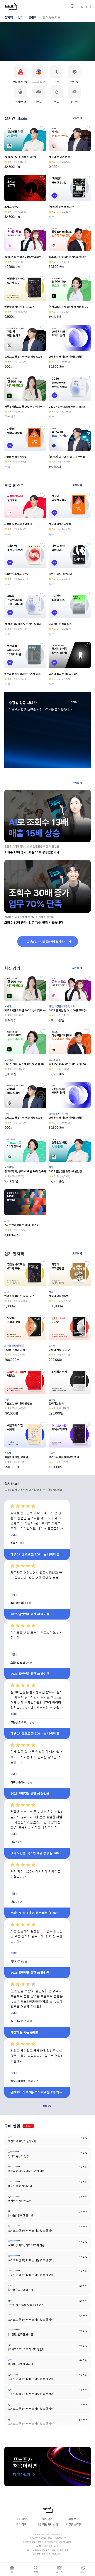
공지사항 (21, 2519)
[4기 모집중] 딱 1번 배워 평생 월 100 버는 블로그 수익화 (36, 1853)
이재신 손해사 (17, 1782)
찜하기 (42, 128)
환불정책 (73, 2519)
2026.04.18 (32, 2081)
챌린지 (32, 17)
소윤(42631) (17, 1662)
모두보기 (77, 117)
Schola (15, 2021)
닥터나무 (15, 1961)
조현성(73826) (18, 1722)
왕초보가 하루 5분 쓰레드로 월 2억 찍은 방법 (36, 2092)
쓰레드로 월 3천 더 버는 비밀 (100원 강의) (35, 1913)
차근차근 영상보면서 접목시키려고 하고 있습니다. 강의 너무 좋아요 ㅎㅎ (36, 1575)
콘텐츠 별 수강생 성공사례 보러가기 (46, 941)
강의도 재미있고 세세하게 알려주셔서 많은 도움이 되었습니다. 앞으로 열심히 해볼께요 (37, 2055)
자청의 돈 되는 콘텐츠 (24, 2032)
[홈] (12, 2569)
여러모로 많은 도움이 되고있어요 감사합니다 (36, 1635)
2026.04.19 (26, 2021)
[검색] (36, 2569)
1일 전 (21, 1543)
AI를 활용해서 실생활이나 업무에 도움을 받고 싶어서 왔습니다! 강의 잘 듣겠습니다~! (36, 1936)
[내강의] (83, 2569)
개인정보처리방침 (47, 2524)
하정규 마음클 (17, 2081)
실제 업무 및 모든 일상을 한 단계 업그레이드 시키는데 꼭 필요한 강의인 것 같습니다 (36, 1756)
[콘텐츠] (59, 2569)
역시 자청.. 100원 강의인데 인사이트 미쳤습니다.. (35, 1874)
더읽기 (13, 1535)
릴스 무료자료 (51, 17)
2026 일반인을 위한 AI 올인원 (29, 1614)
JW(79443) (17, 1602)
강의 (21, 17)
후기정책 (21, 2524)
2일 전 (29, 1662)
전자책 (8, 17)
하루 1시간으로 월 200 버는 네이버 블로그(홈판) (36, 1554)
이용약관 (47, 2519)
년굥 (12, 1841)
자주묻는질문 (73, 2524)
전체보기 (75, 701)
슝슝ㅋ (14, 1543)
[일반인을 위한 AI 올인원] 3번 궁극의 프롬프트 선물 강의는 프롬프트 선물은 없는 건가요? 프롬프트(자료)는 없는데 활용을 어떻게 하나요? (36, 1999)
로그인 (84, 6)
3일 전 (29, 1782)
